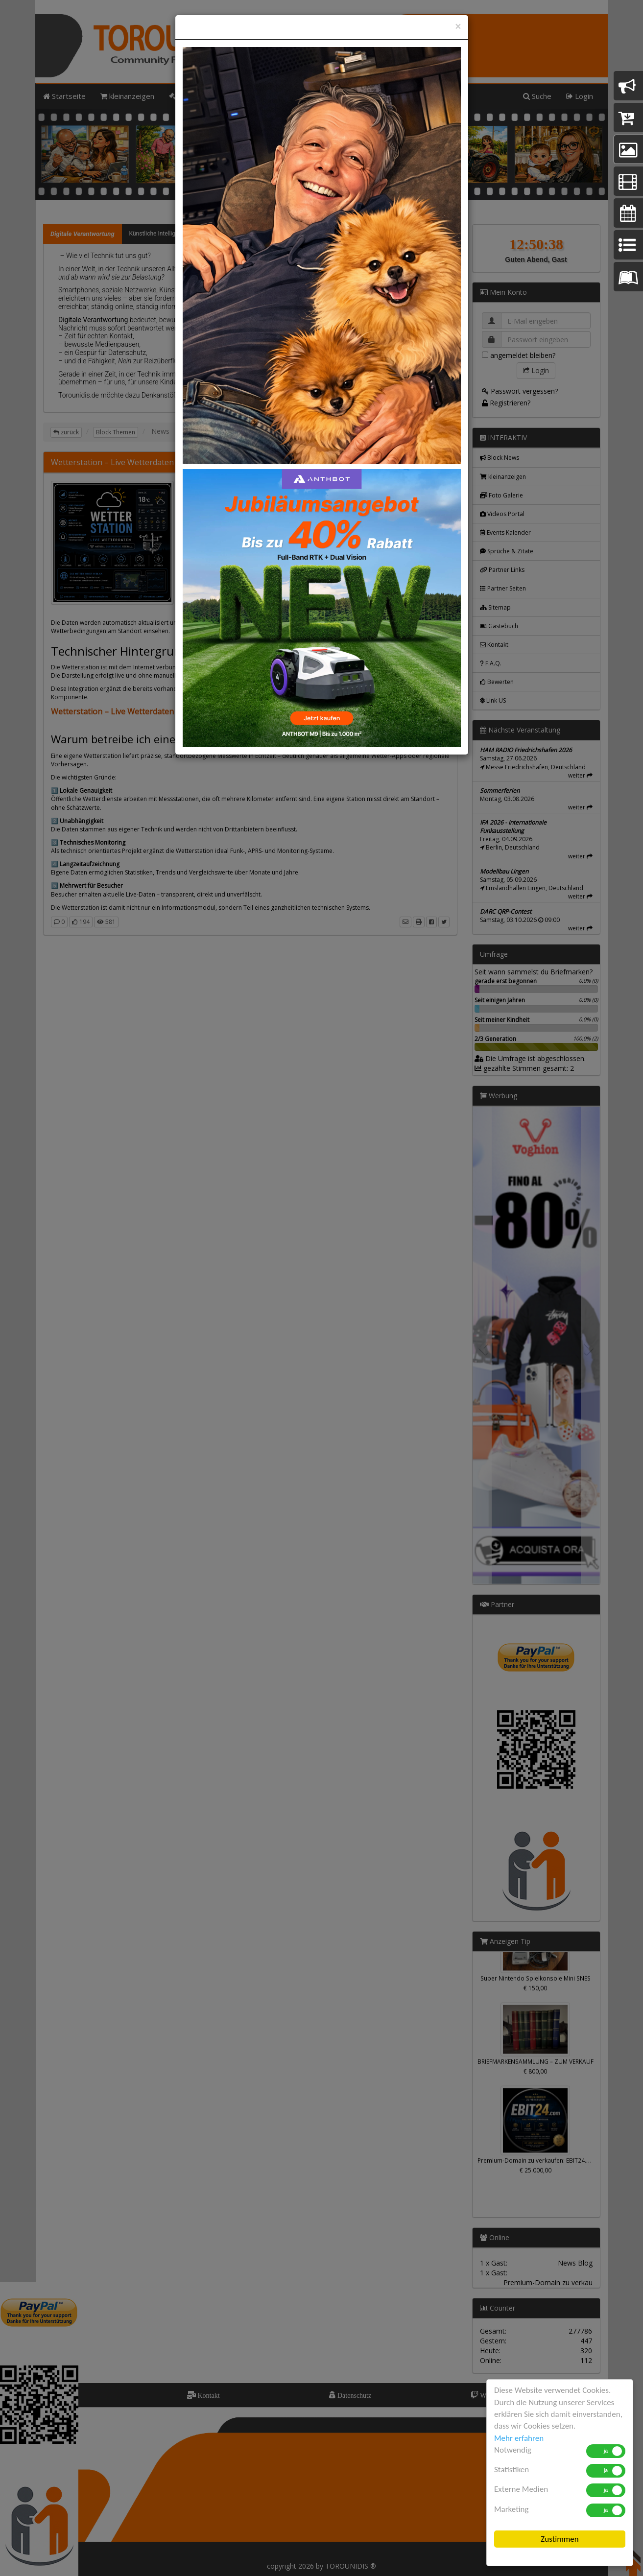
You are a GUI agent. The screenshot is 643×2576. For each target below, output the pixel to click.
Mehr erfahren (519, 2438)
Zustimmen (559, 2539)
